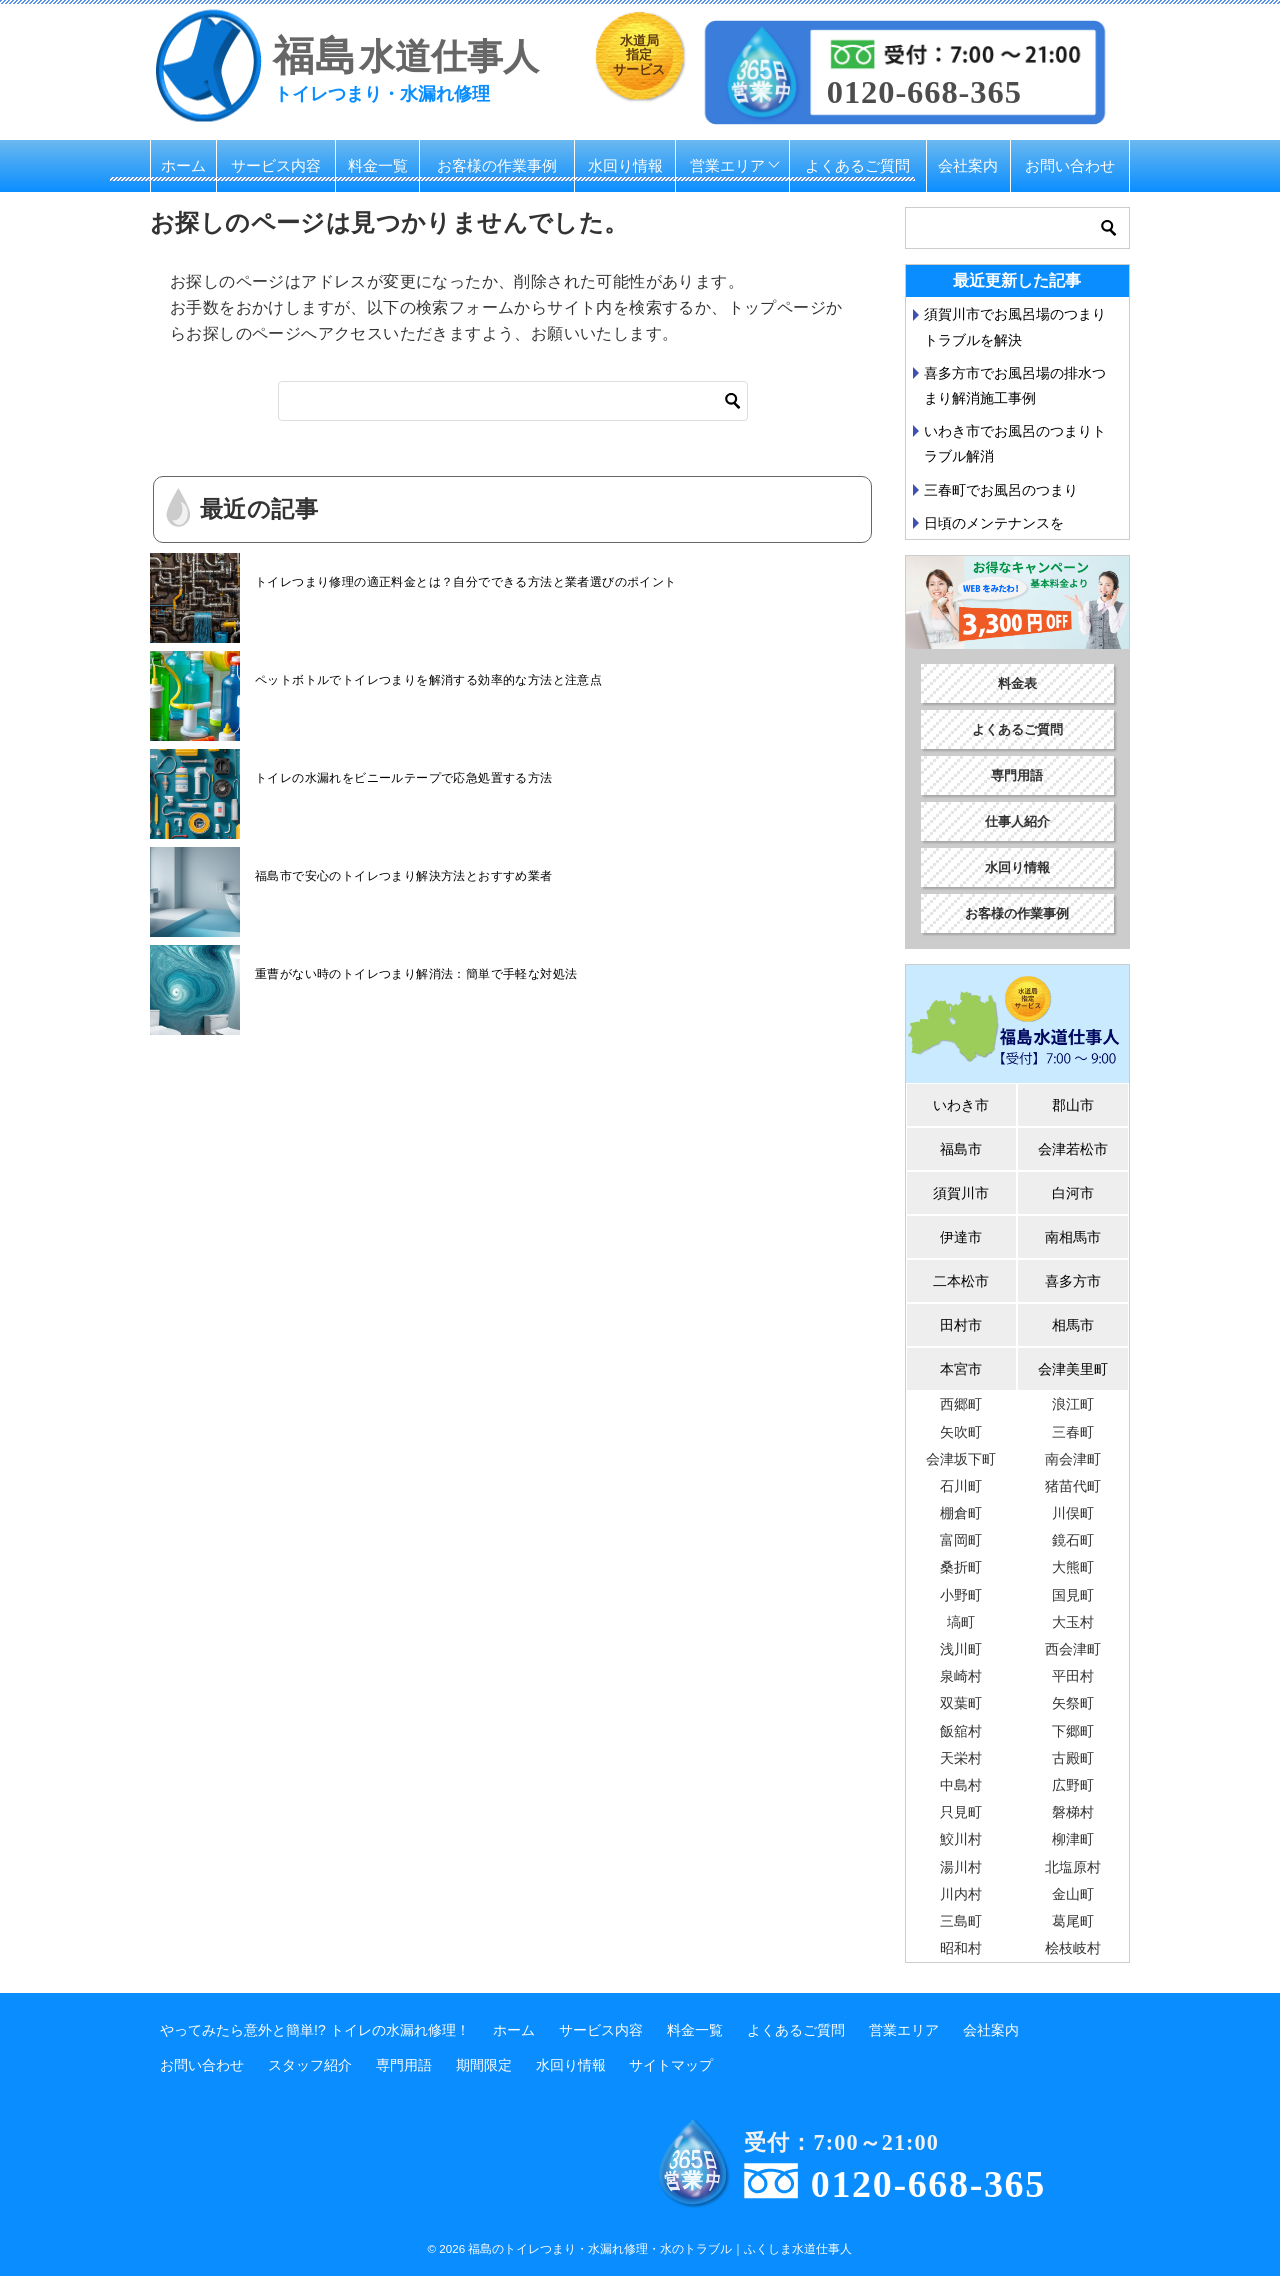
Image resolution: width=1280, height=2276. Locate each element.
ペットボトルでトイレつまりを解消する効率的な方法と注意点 (428, 680)
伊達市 (961, 1237)
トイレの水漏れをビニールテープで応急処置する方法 (404, 778)
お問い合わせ (1070, 165)
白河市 (1073, 1193)
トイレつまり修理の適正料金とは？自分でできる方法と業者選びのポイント (466, 582)
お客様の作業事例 (497, 165)
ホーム (183, 165)
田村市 (961, 1325)
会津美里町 (1073, 1369)
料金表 (1017, 683)
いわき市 (961, 1105)
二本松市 (961, 1281)
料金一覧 (378, 165)
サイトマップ (671, 2065)
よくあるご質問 (857, 165)
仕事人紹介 (1017, 821)
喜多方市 (1073, 1281)
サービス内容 (276, 165)
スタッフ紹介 (310, 2065)
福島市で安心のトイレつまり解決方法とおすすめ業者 (404, 876)
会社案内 (968, 165)
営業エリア (727, 165)
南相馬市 (1073, 1237)
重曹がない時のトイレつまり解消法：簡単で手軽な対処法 (416, 974)
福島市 (961, 1149)
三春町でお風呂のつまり (1001, 490)
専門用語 (1017, 775)
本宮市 (961, 1369)
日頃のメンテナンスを (994, 523)
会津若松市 (1073, 1149)
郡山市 (1073, 1105)
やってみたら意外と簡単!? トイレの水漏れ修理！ (315, 2030)
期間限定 (484, 2065)
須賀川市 (961, 1193)
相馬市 (1073, 1325)
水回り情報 (625, 165)
